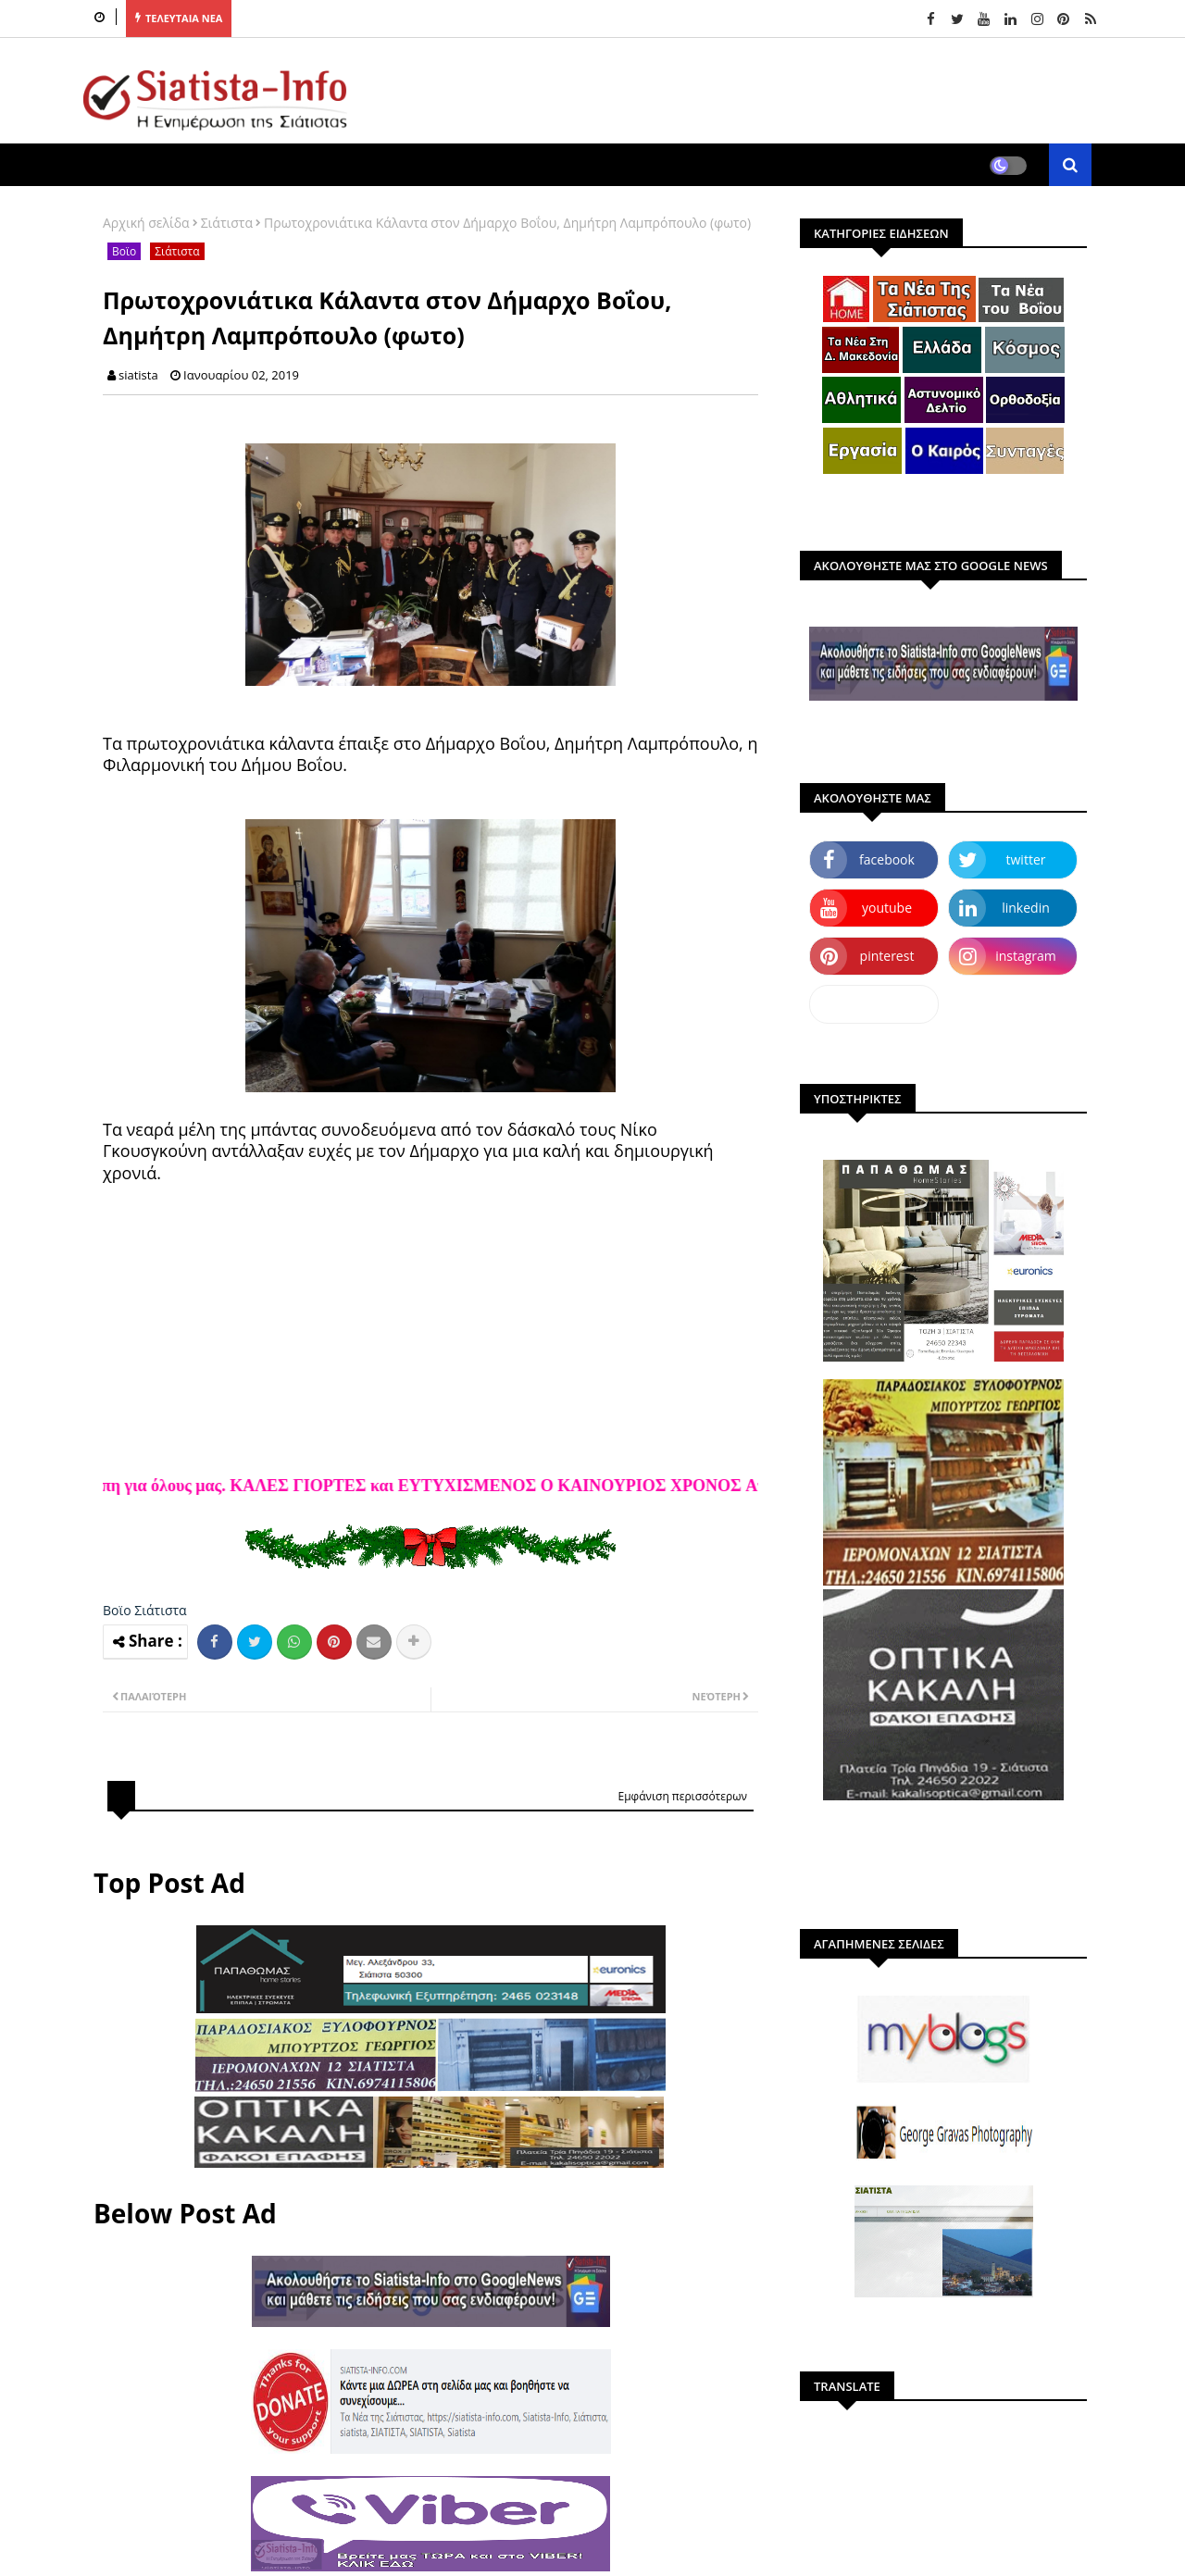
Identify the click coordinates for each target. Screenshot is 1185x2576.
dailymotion (873, 1004)
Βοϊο (124, 251)
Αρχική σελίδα (146, 222)
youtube (887, 907)
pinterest (887, 955)
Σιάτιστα (227, 222)
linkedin (1026, 907)
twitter (1026, 859)
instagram (1025, 955)
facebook (887, 859)
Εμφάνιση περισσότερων (682, 1796)
